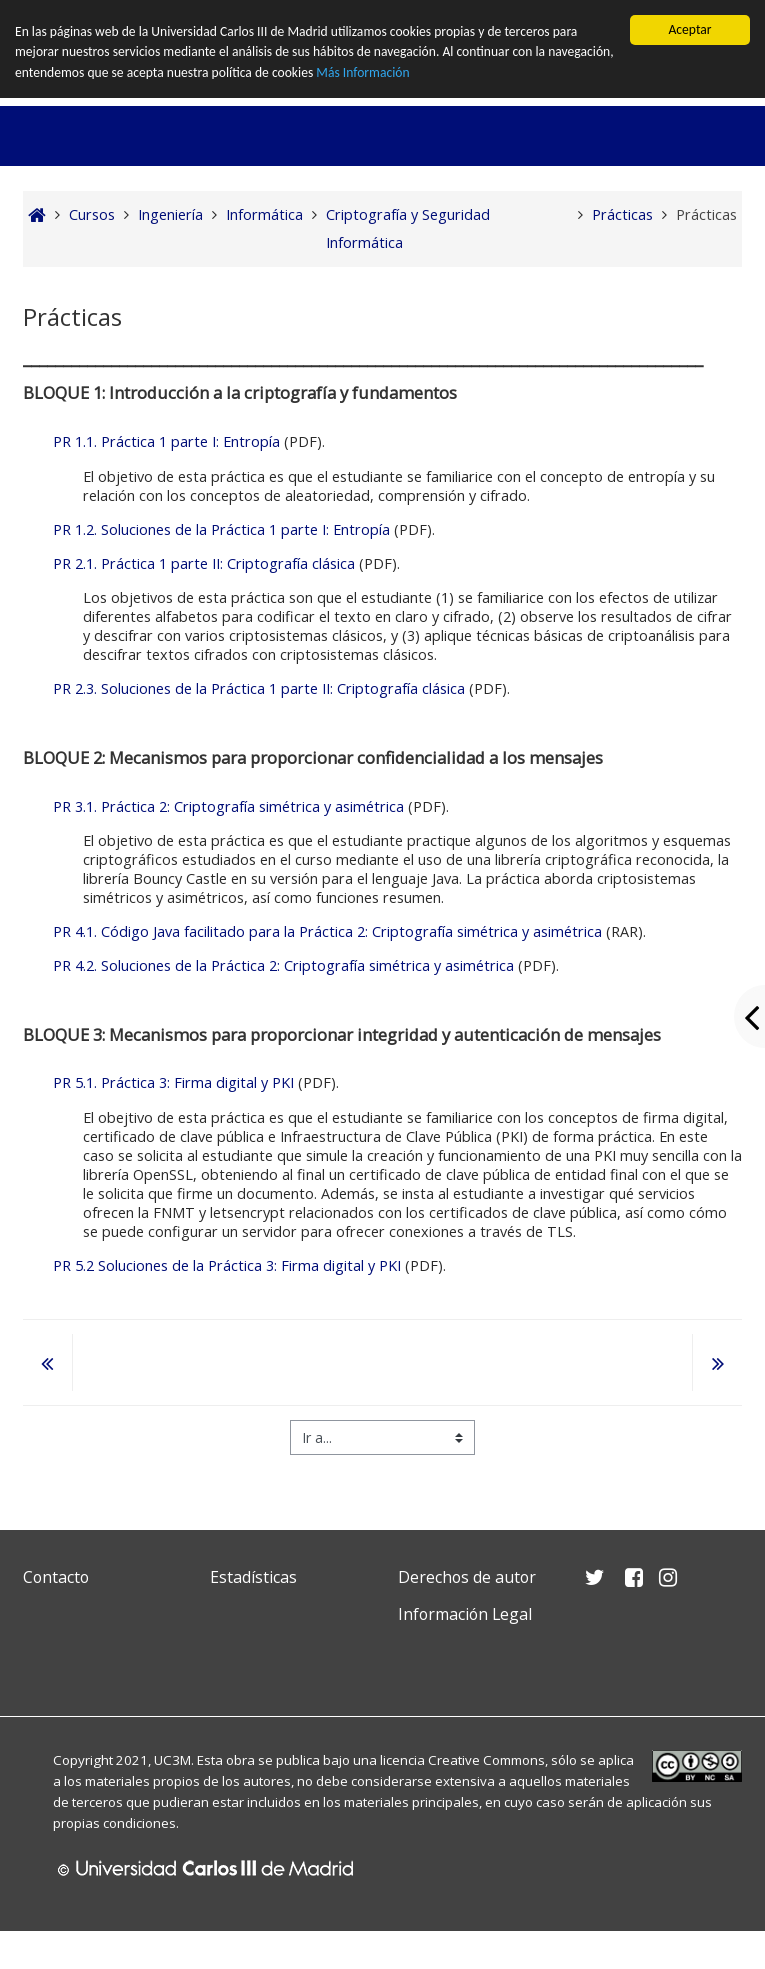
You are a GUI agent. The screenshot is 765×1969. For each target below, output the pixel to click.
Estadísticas (253, 1577)
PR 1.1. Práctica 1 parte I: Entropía (166, 441)
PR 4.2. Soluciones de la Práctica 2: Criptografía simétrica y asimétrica (283, 965)
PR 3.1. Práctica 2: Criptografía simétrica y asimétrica (228, 806)
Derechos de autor (467, 1577)
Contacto (56, 1577)
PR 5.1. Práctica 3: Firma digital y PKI (173, 1082)
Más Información (362, 72)
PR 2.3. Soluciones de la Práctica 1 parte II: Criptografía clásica (259, 688)
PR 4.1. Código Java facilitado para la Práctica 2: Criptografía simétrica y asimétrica (327, 931)
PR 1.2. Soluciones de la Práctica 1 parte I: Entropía (221, 529)
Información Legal (465, 1614)
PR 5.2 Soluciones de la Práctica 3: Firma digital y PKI (227, 1265)
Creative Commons (486, 1760)
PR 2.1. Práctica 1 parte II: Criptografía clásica (204, 563)
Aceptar (689, 29)
